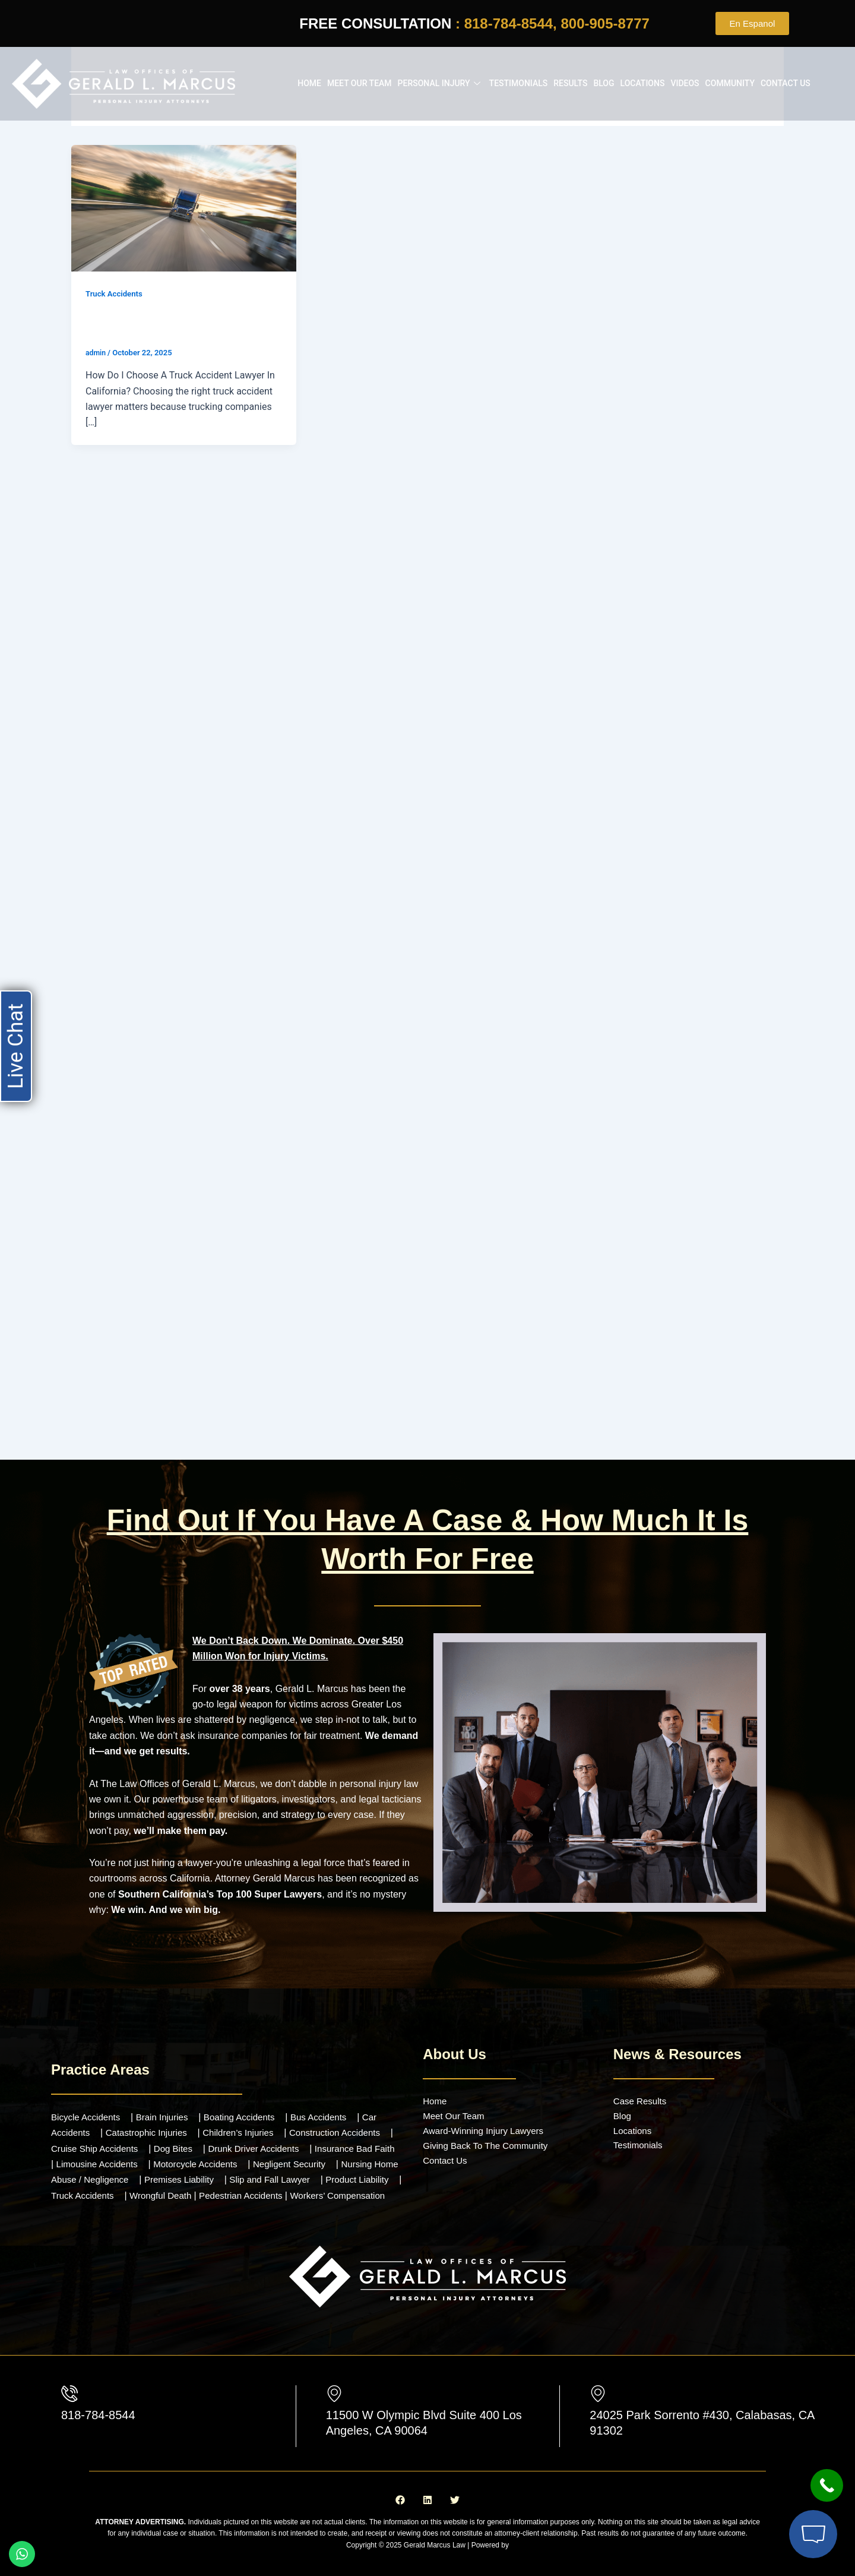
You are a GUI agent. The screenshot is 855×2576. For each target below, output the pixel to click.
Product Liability (84, 2185)
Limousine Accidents (131, 2154)
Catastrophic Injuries (151, 2123)
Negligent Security (333, 2154)
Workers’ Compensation (101, 2201)
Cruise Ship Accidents (110, 2138)
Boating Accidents (249, 2107)
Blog (603, 83)
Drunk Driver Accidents (277, 2138)
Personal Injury (440, 83)
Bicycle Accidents (88, 2107)
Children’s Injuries (248, 2123)
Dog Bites (192, 2138)
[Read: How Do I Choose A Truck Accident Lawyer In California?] (183, 207)
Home (309, 83)
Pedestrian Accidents (335, 2185)
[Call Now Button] (826, 2485)
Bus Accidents (332, 2107)
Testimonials (518, 83)
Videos (684, 83)
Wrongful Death (250, 2185)
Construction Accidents (349, 2123)
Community (730, 83)
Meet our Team (359, 83)
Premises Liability (249, 2170)
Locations (642, 83)
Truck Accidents (116, 293)
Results (570, 83)
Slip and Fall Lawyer (344, 2170)
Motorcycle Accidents (234, 2154)
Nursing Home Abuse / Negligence (124, 2170)
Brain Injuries (167, 2107)
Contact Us (785, 83)
